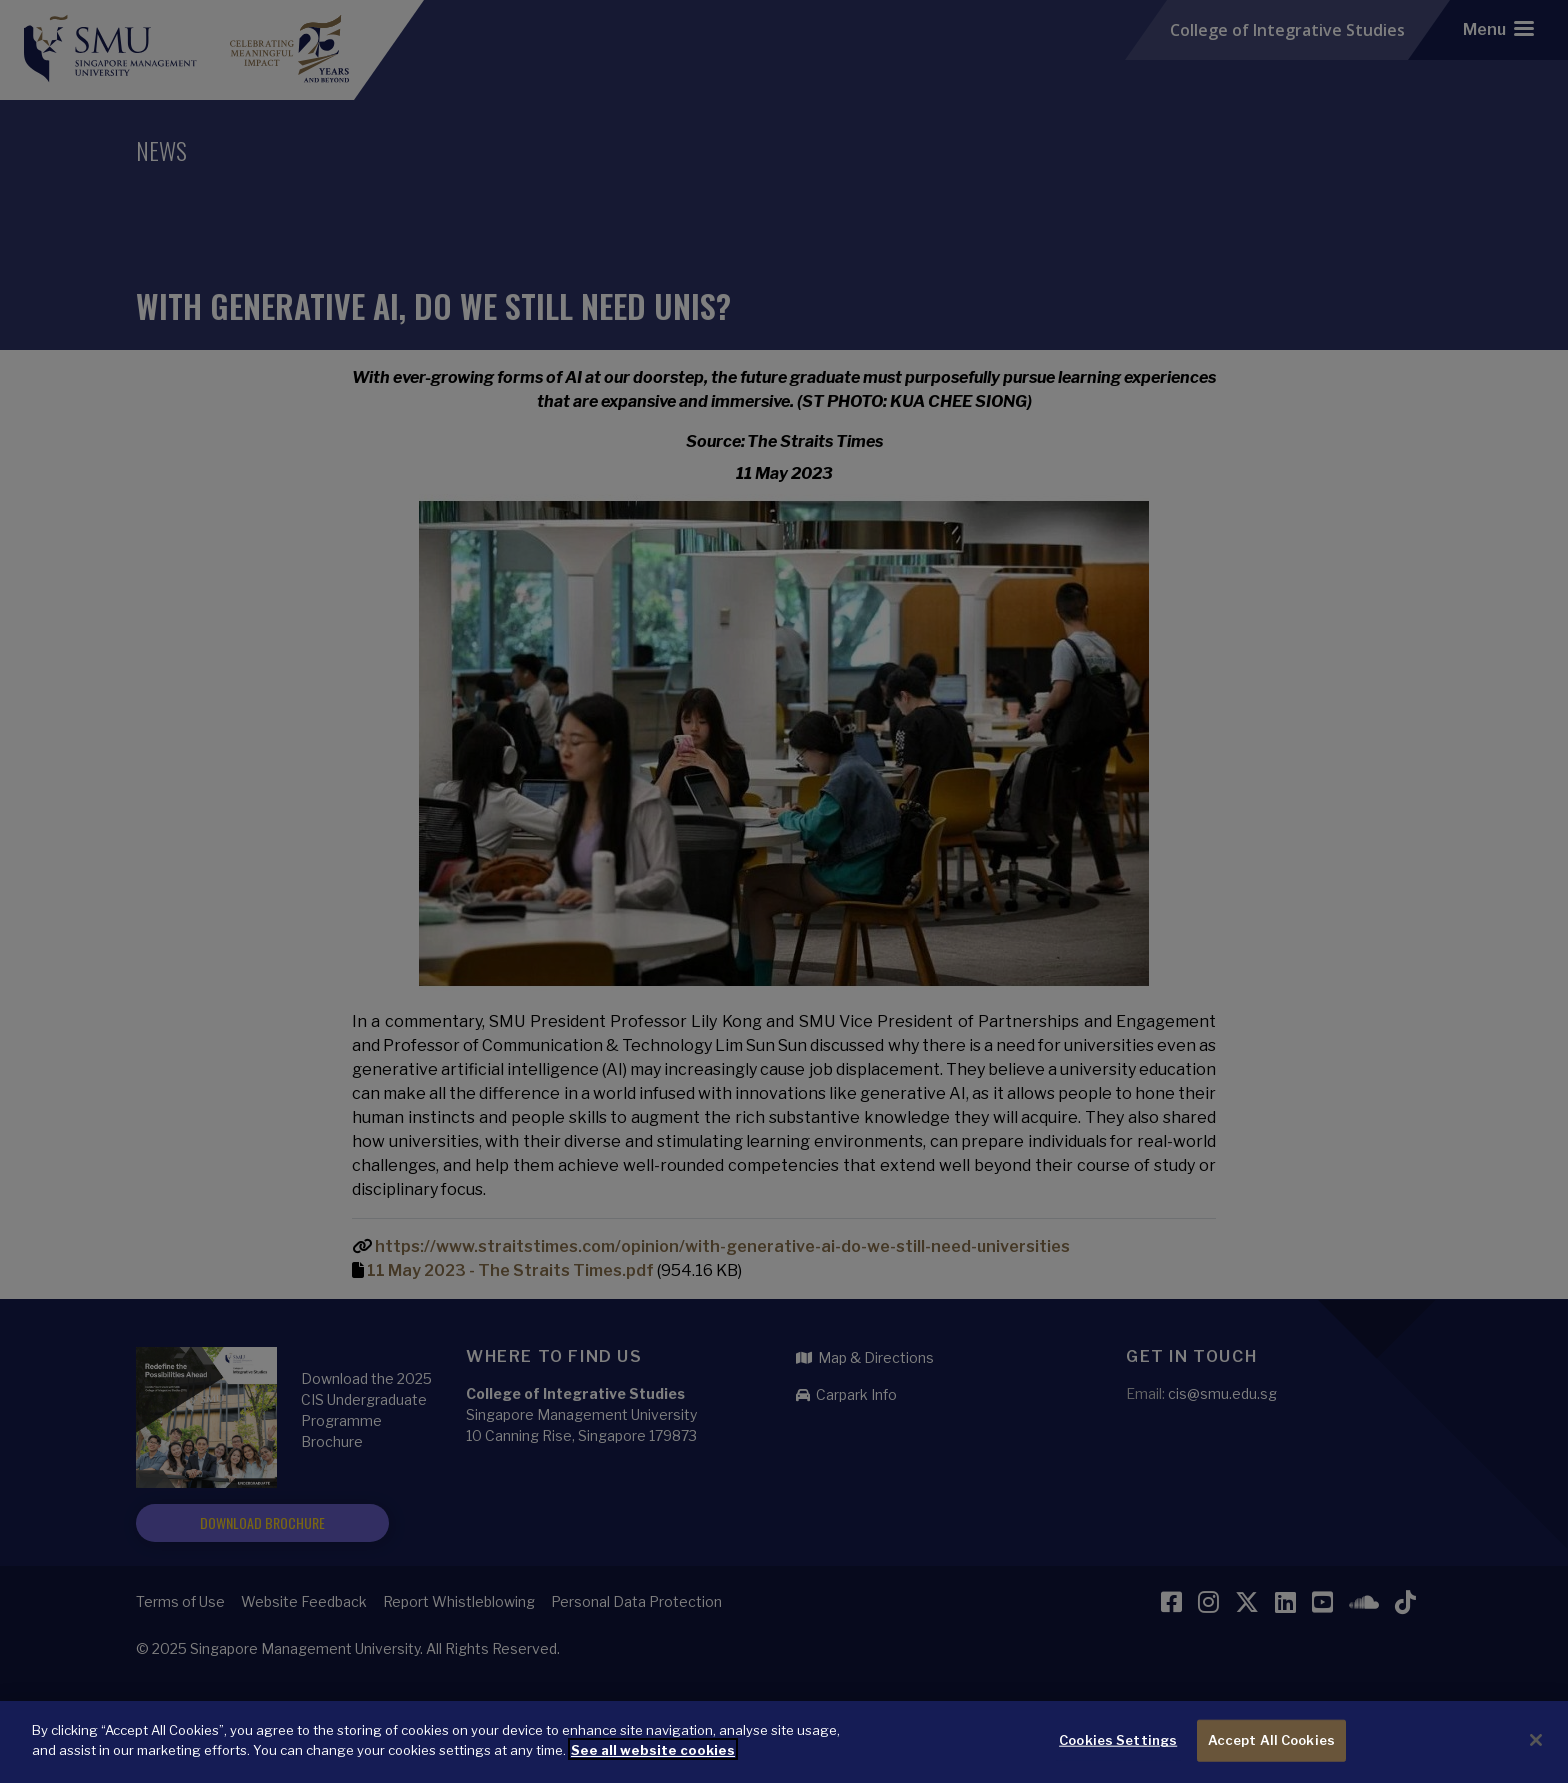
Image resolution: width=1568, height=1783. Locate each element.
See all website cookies (653, 1754)
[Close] (1536, 1744)
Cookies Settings (1118, 1744)
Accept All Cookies (1271, 1744)
